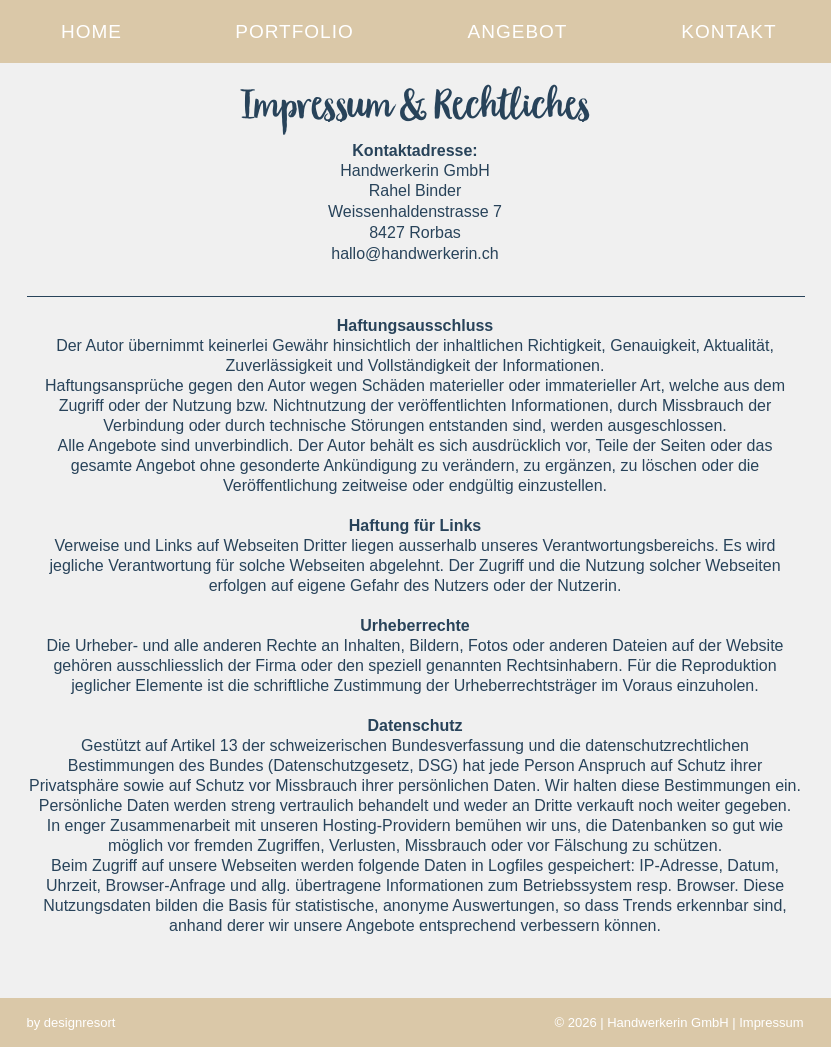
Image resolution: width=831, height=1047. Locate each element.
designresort (80, 1022)
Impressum (771, 1022)
